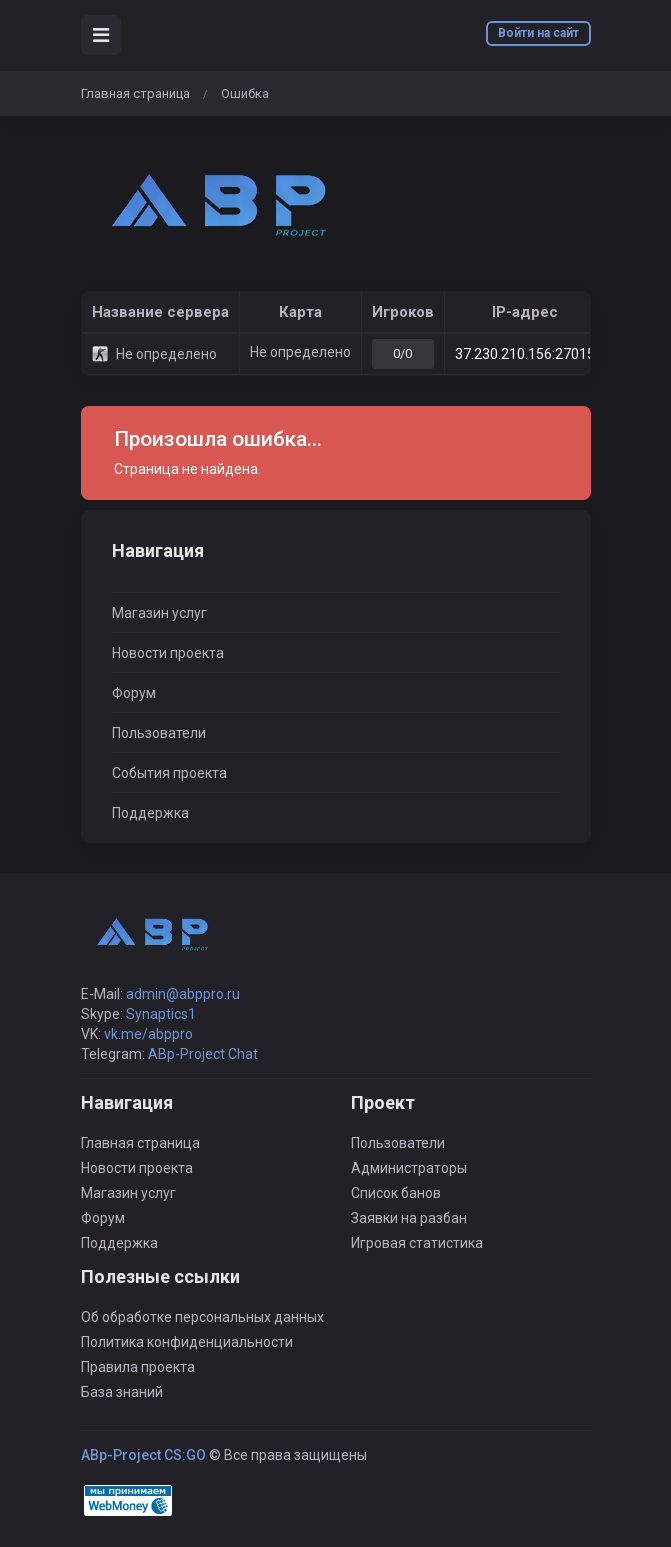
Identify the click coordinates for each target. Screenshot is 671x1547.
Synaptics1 (161, 1014)
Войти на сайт (538, 33)
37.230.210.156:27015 (525, 354)
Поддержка (150, 813)
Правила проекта (138, 1367)
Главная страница (135, 93)
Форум (134, 693)
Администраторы (409, 1168)
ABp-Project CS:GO (143, 1455)
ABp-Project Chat (203, 1054)
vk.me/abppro (148, 1034)
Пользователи (159, 733)
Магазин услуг (159, 613)
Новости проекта (168, 653)
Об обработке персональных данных (202, 1317)
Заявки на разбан (409, 1218)
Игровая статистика (417, 1243)
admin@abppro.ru (183, 994)
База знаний (122, 1392)
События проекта (169, 773)
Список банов (396, 1193)
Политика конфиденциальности (187, 1342)
